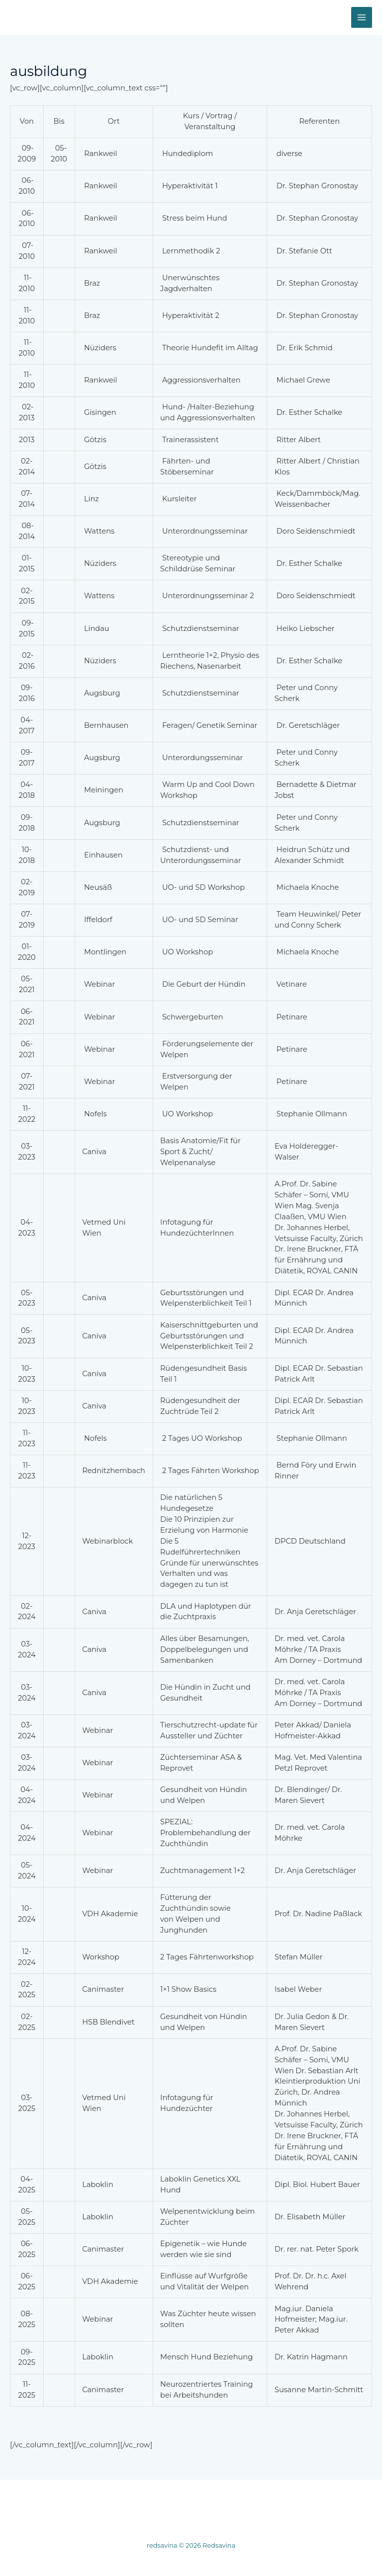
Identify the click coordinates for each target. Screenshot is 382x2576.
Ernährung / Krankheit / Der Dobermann (280, 2504)
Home (38, 2504)
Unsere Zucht (163, 2504)
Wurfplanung (94, 2504)
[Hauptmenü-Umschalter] (361, 17)
